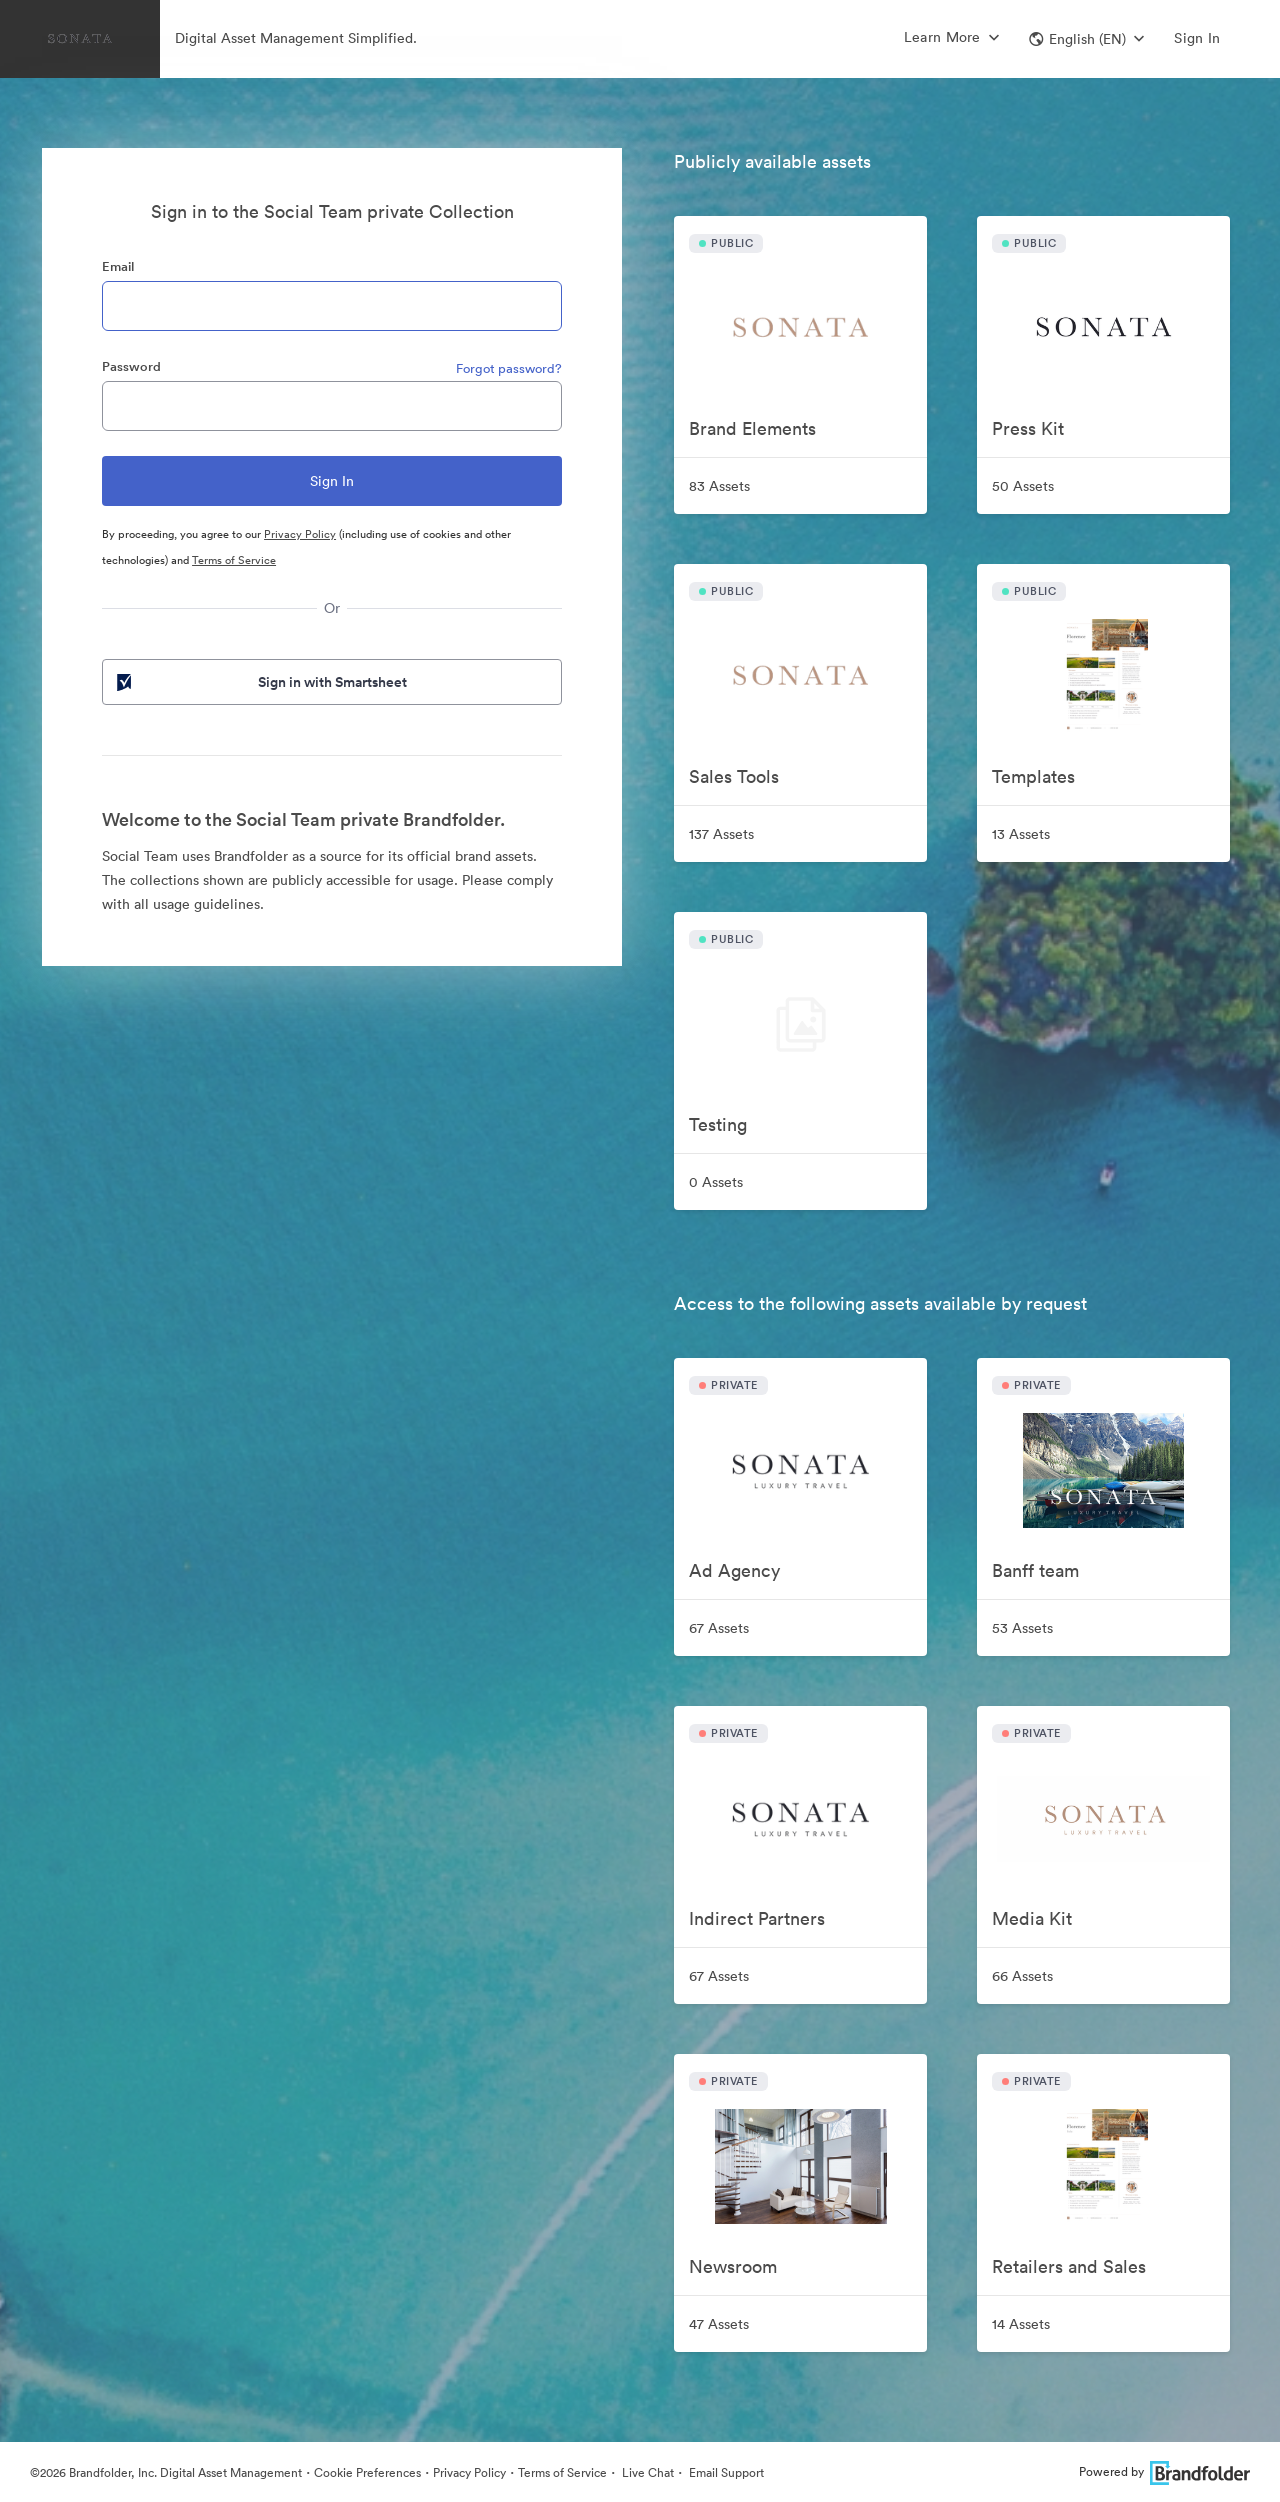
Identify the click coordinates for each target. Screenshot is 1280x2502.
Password (131, 366)
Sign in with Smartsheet (260, 682)
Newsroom (733, 2266)
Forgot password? (509, 368)
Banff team (1035, 1570)
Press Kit (1028, 428)
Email (118, 266)
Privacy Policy (300, 534)
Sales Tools (734, 776)
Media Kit (1032, 1918)
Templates (1033, 776)
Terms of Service (234, 560)
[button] (1086, 39)
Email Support (725, 2472)
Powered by (1164, 2471)
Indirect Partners (757, 1918)
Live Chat (646, 2472)
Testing (718, 1124)
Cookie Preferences (367, 2472)
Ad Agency (734, 1570)
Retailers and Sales (1069, 2266)
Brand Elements (752, 428)
